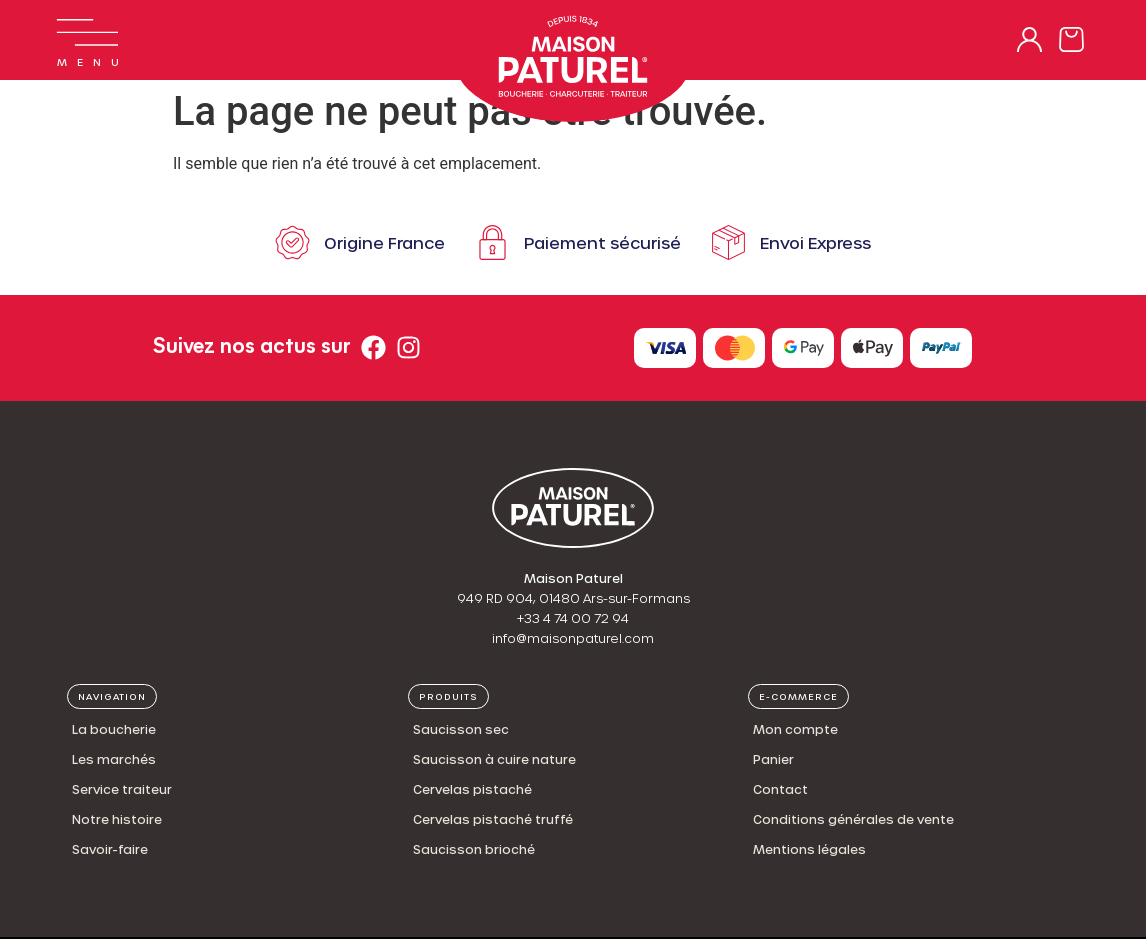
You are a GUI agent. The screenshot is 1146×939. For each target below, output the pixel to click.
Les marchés (114, 759)
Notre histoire (117, 819)
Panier (773, 759)
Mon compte (795, 729)
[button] (112, 697)
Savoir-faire (110, 849)
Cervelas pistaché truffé (493, 819)
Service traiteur (122, 789)
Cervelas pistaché (472, 789)
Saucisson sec (461, 729)
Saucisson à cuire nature (494, 759)
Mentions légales (809, 849)
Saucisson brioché (474, 849)
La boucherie (114, 729)
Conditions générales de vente (853, 819)
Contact (780, 789)
